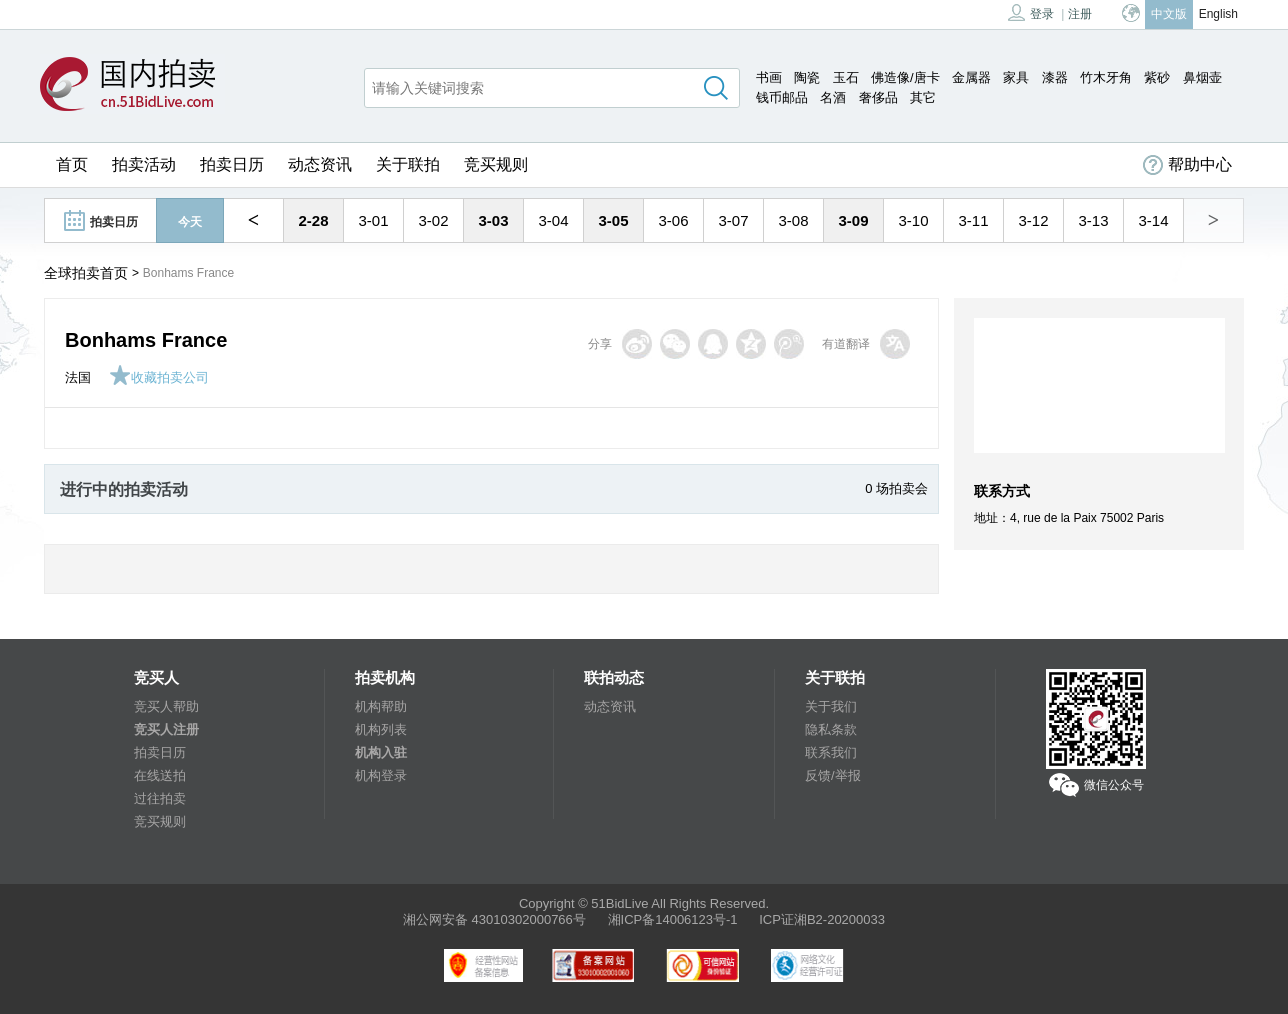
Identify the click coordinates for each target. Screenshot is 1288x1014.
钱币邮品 (782, 97)
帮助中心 (1187, 165)
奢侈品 (878, 97)
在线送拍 (160, 775)
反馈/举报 (833, 775)
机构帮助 (381, 706)
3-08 (793, 220)
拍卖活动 (144, 164)
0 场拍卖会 (896, 488)
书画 (769, 77)
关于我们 (831, 706)
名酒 (833, 97)
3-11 (973, 220)
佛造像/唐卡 (905, 77)
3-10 (913, 220)
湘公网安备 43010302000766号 (494, 919)
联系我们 (831, 752)
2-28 (313, 220)
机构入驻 (381, 752)
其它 (923, 97)
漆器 (1055, 77)
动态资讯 (320, 164)
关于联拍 (408, 164)
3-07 (733, 220)
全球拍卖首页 (86, 273)
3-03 (493, 220)
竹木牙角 (1106, 77)
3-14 (1153, 220)
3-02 (433, 220)
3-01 (373, 220)
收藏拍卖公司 (159, 377)
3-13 (1093, 220)
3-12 (1033, 220)
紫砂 (1157, 77)
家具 (1016, 77)
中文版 (1169, 14)
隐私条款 (831, 729)
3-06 (673, 220)
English (1218, 14)
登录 (1031, 12)
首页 (72, 164)
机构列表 (381, 729)
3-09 (853, 220)
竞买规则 (496, 164)
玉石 (846, 77)
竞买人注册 (166, 729)
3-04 (553, 220)
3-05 (613, 220)
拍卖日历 (232, 164)
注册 (1080, 14)
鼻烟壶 (1202, 77)
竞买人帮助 (166, 706)
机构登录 (381, 775)
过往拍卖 (160, 798)
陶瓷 (807, 77)
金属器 (971, 77)
